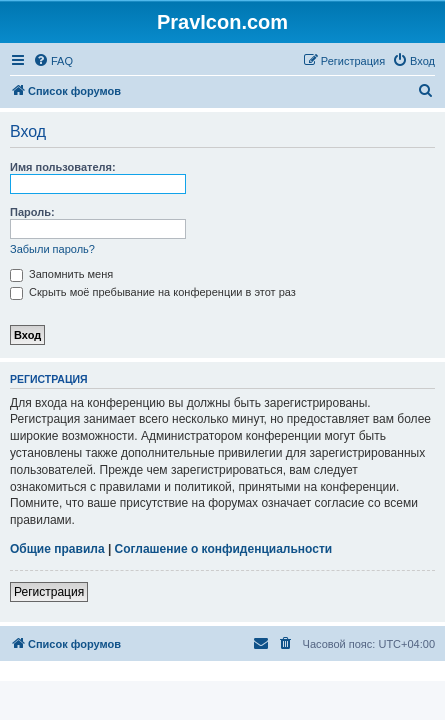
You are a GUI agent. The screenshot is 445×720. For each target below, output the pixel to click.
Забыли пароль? (52, 249)
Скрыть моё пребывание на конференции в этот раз (153, 292)
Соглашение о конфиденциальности (224, 549)
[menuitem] (53, 61)
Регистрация (49, 592)
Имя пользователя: (63, 167)
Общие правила (57, 549)
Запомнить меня (61, 274)
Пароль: (32, 212)
